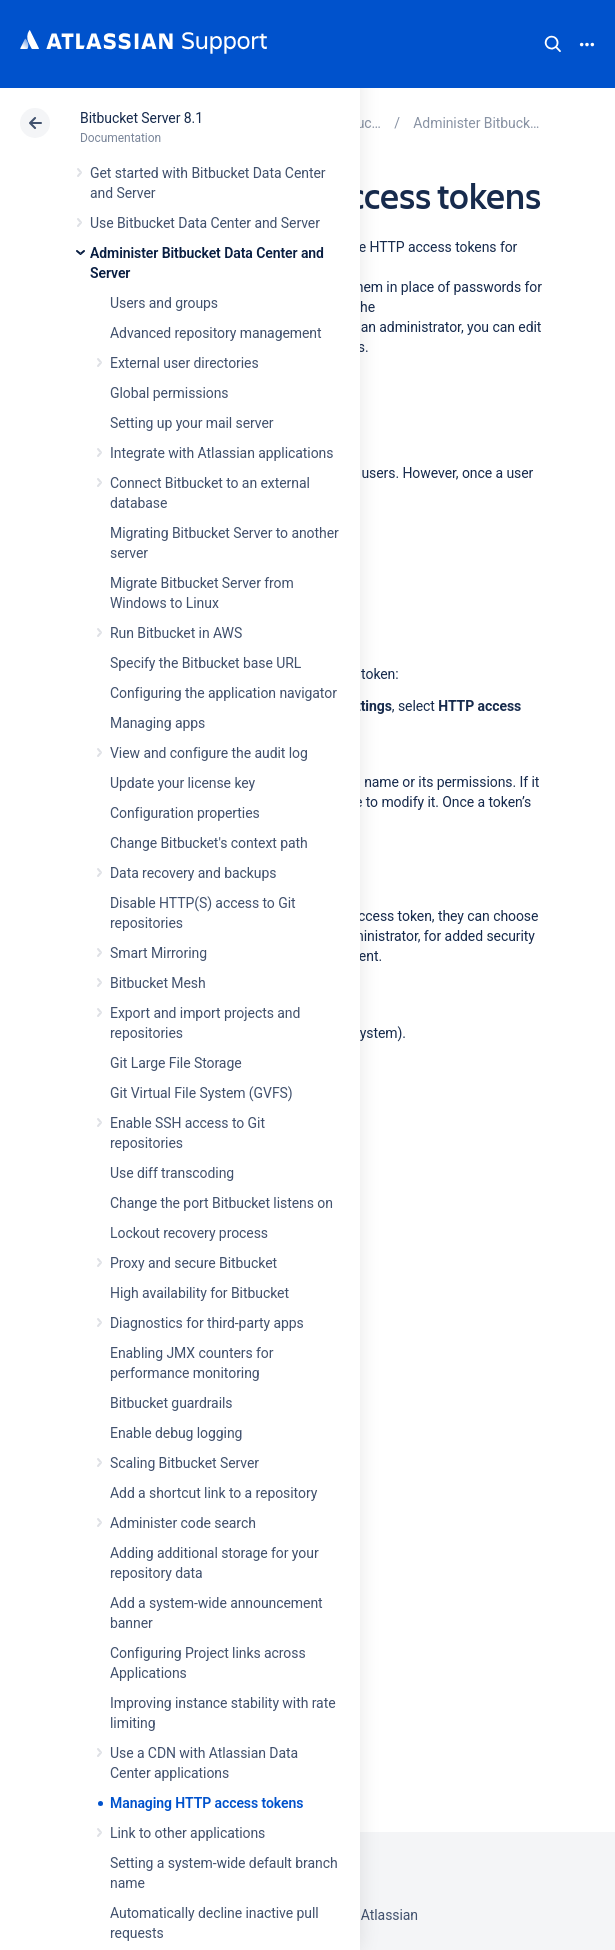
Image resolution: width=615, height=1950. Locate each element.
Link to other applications (187, 1833)
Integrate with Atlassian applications (221, 453)
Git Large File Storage (176, 1063)
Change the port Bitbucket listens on (221, 1203)
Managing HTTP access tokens (206, 1803)
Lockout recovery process (189, 1233)
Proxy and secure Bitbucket (193, 1263)
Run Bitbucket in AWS (176, 633)
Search (553, 44)
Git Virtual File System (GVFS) (201, 1093)
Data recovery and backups (193, 873)
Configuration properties (185, 813)
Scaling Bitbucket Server (184, 1463)
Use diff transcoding (172, 1173)
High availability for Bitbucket (199, 1293)
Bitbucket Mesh (158, 983)
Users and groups (164, 303)
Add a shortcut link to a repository (213, 1493)
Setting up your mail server (192, 423)
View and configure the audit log (209, 753)
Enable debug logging (176, 1433)
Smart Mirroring (158, 953)
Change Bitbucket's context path (209, 843)
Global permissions (169, 393)
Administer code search (183, 1523)
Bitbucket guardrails (171, 1403)
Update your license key (182, 783)
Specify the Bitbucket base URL (205, 663)
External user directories (184, 363)
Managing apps (157, 723)
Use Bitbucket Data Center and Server (205, 223)
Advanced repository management (216, 333)
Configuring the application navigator (223, 693)
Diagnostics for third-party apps (207, 1323)
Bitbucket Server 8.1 (141, 118)
